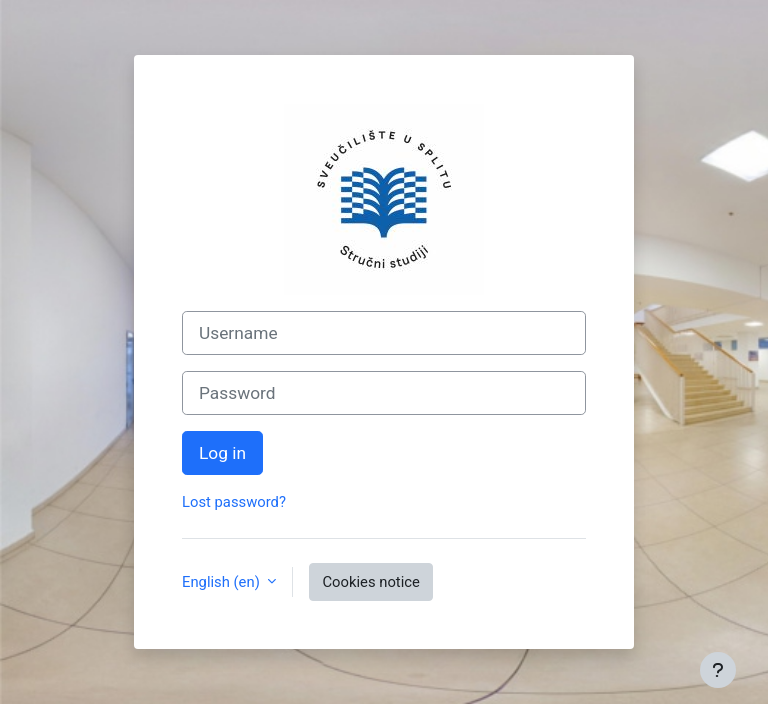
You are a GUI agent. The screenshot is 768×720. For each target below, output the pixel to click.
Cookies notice (370, 582)
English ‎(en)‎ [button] (222, 582)
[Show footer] (718, 670)
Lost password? (234, 502)
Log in (222, 453)
